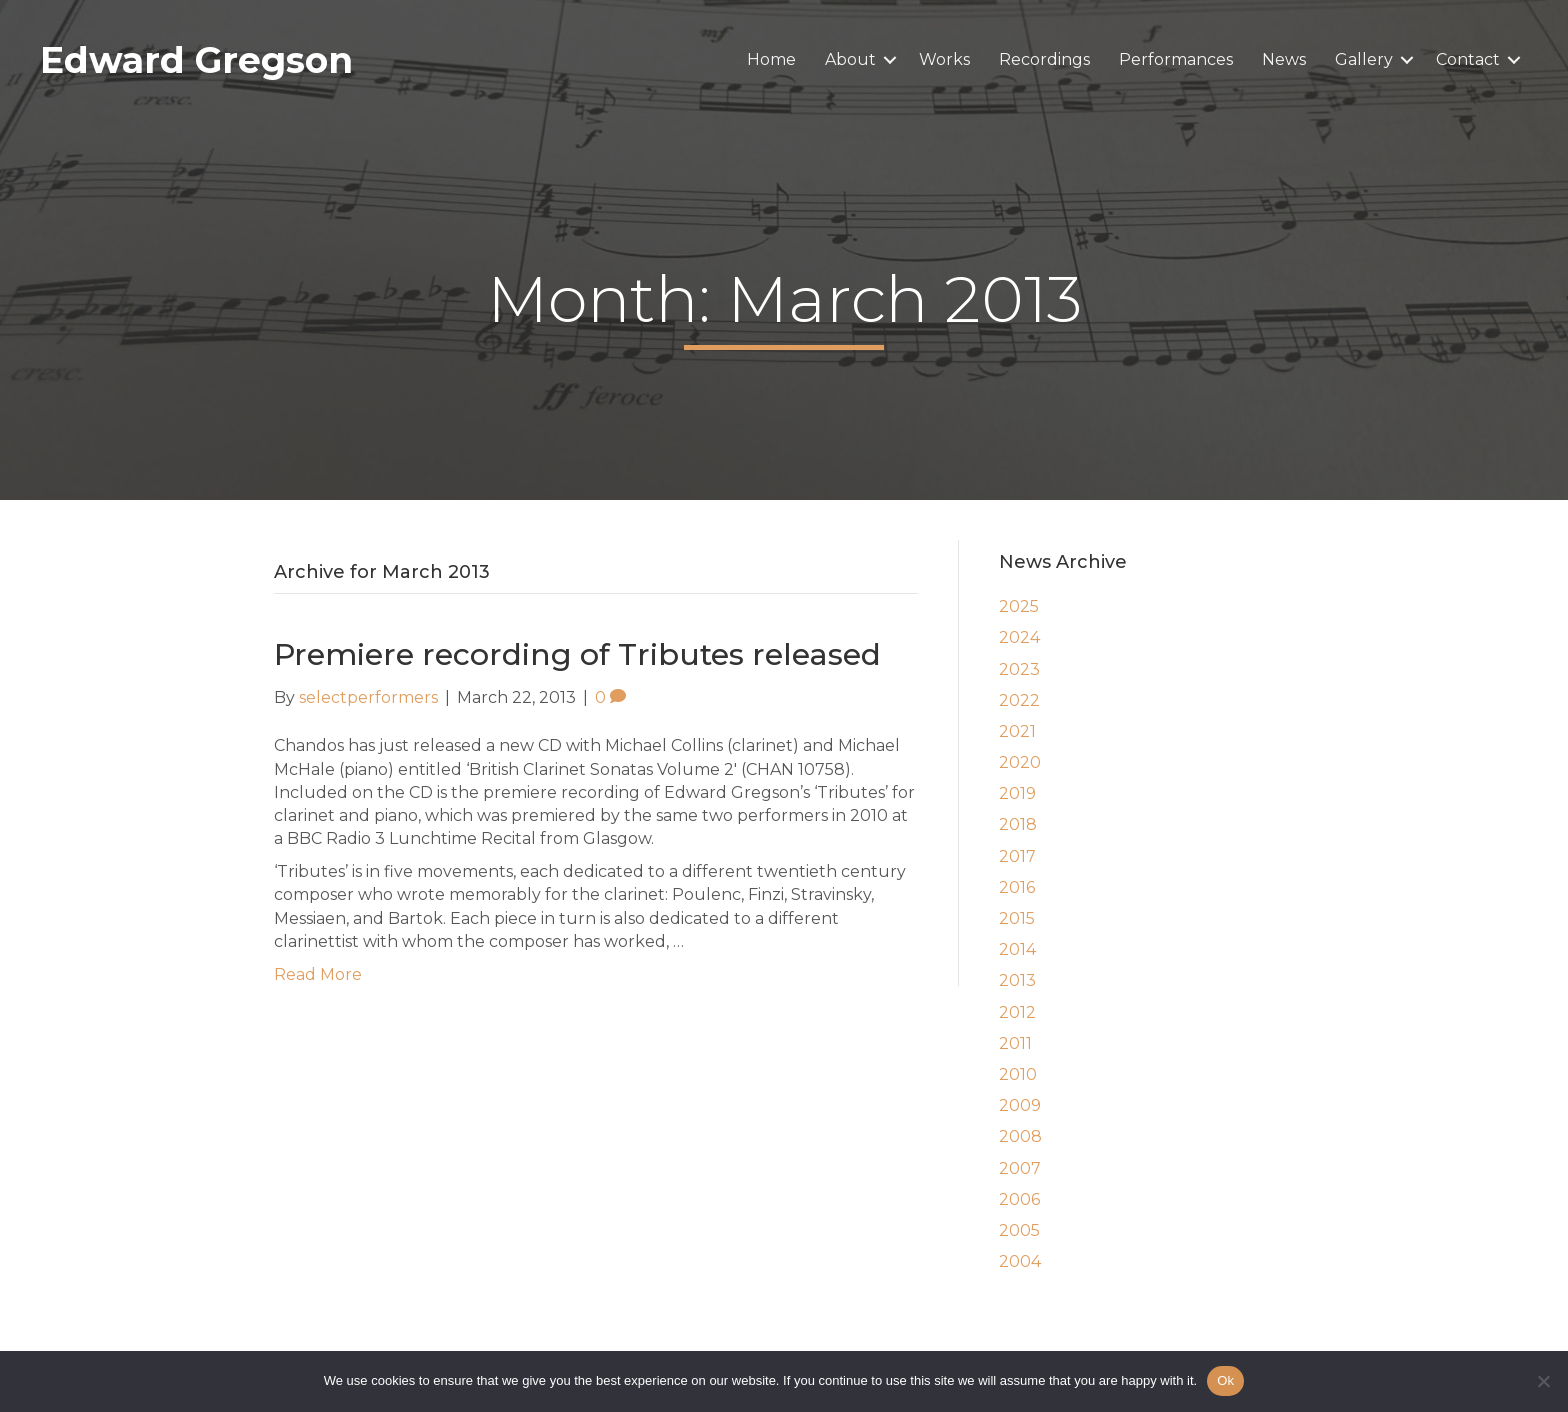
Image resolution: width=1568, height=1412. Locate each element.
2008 (1020, 1136)
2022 (1019, 700)
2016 (1017, 887)
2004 (1020, 1261)
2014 (1017, 949)
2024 (1019, 637)
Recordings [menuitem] (1044, 59)
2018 (1018, 824)
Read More (318, 974)
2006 (1019, 1199)
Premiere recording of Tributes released (577, 654)
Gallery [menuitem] (1364, 59)
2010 (1018, 1074)
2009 (1020, 1105)
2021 (1017, 731)
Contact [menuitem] (1468, 59)
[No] (1543, 1381)
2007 (1020, 1168)
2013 (1017, 980)
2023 (1019, 669)
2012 (1017, 1012)
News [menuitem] (1284, 59)
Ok (1225, 1380)
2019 (1017, 793)
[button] (890, 60)
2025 (1019, 606)
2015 (1017, 918)
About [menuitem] (850, 59)
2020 (1020, 762)
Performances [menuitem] (1176, 59)
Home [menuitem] (771, 59)
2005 (1019, 1230)
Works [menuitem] (944, 59)
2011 (1015, 1043)
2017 (1017, 856)
